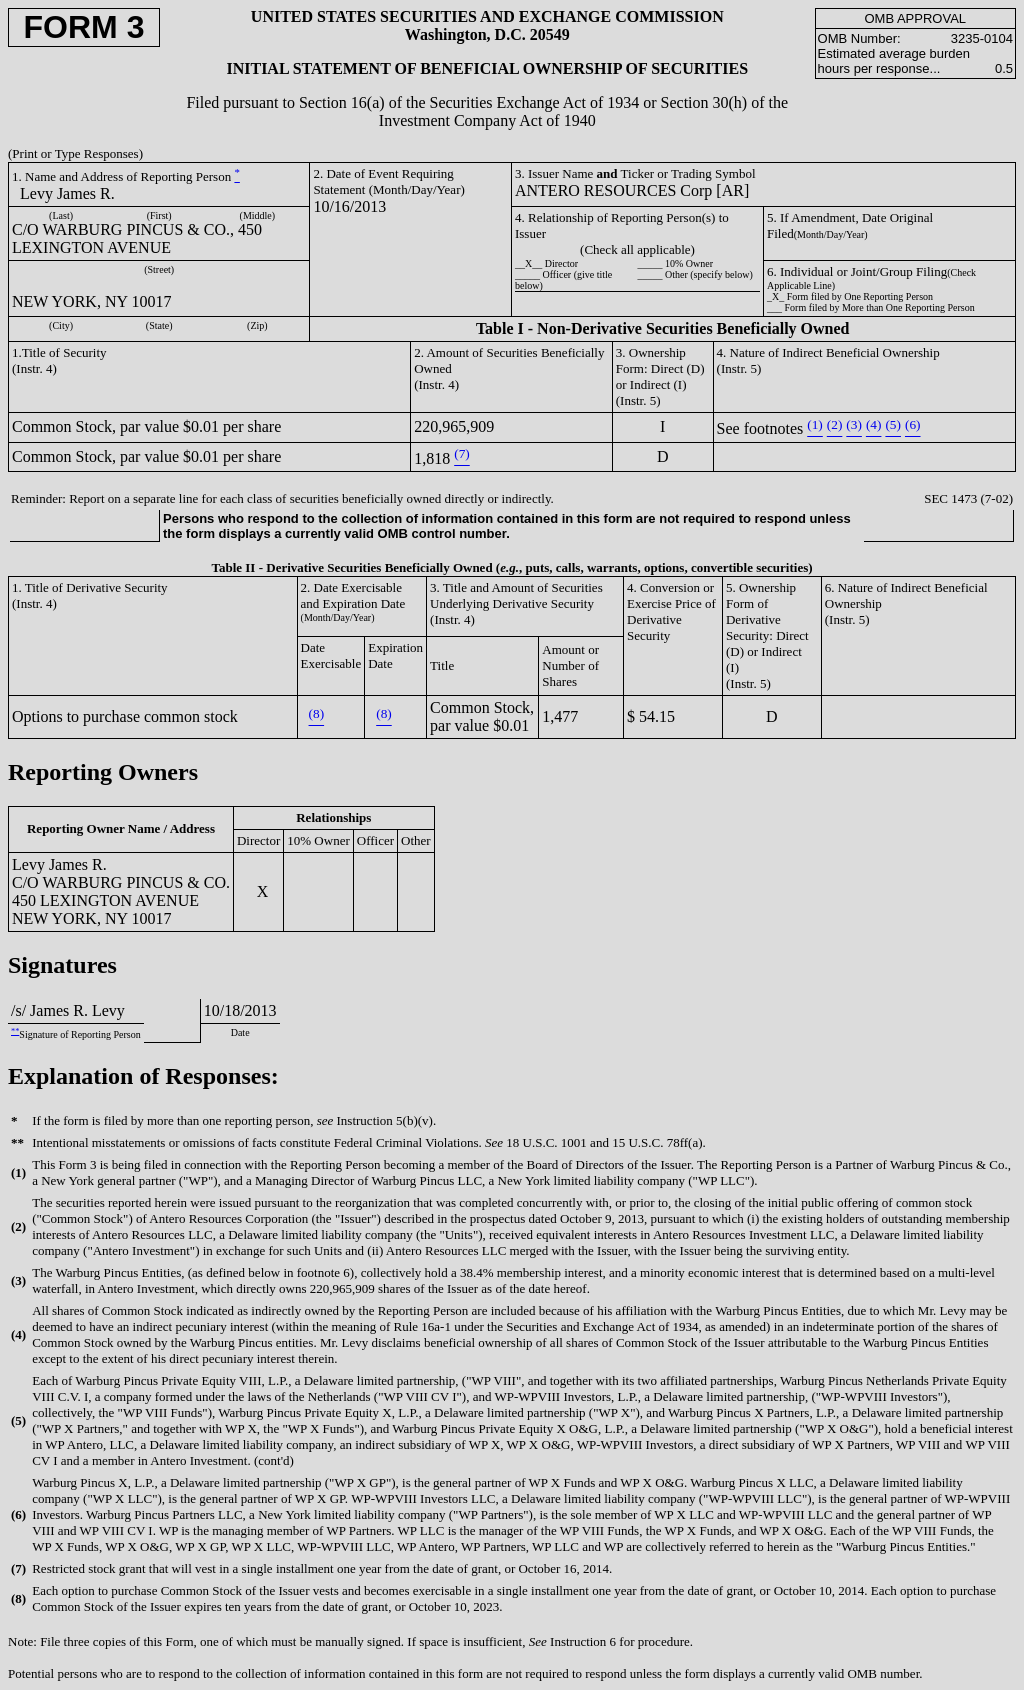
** (15, 1031)
